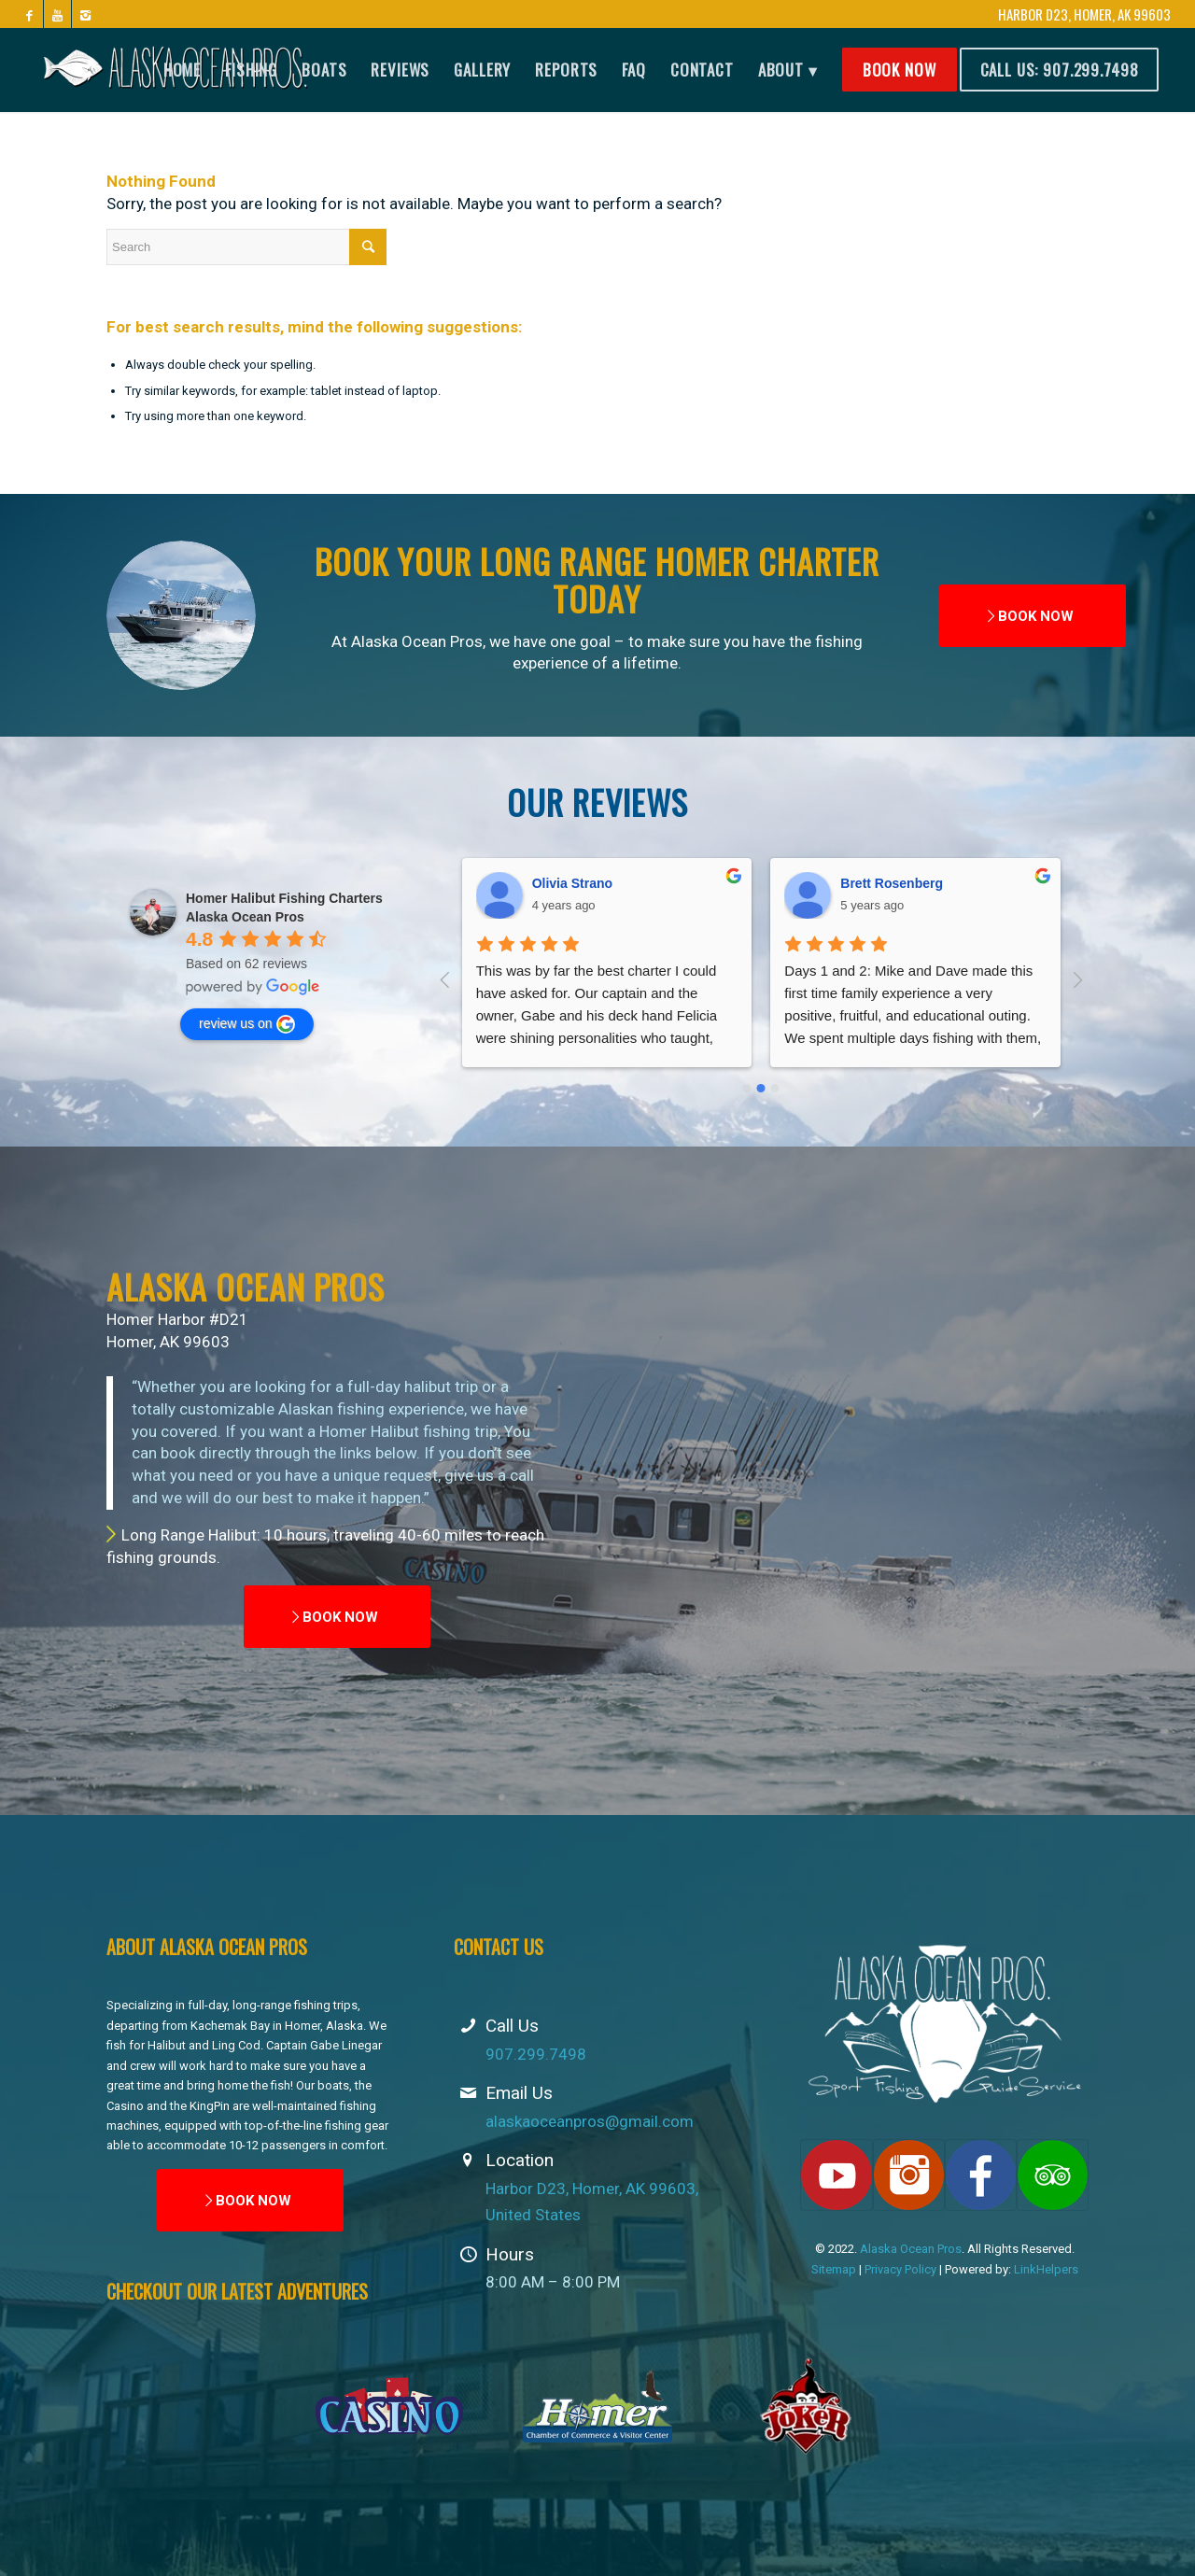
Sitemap (833, 2269)
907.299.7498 (535, 2054)
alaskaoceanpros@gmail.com (589, 2121)
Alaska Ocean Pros (911, 2249)
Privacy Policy (900, 2269)
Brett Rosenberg (583, 883)
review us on (247, 1024)
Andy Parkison (887, 883)
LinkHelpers (1046, 2269)
